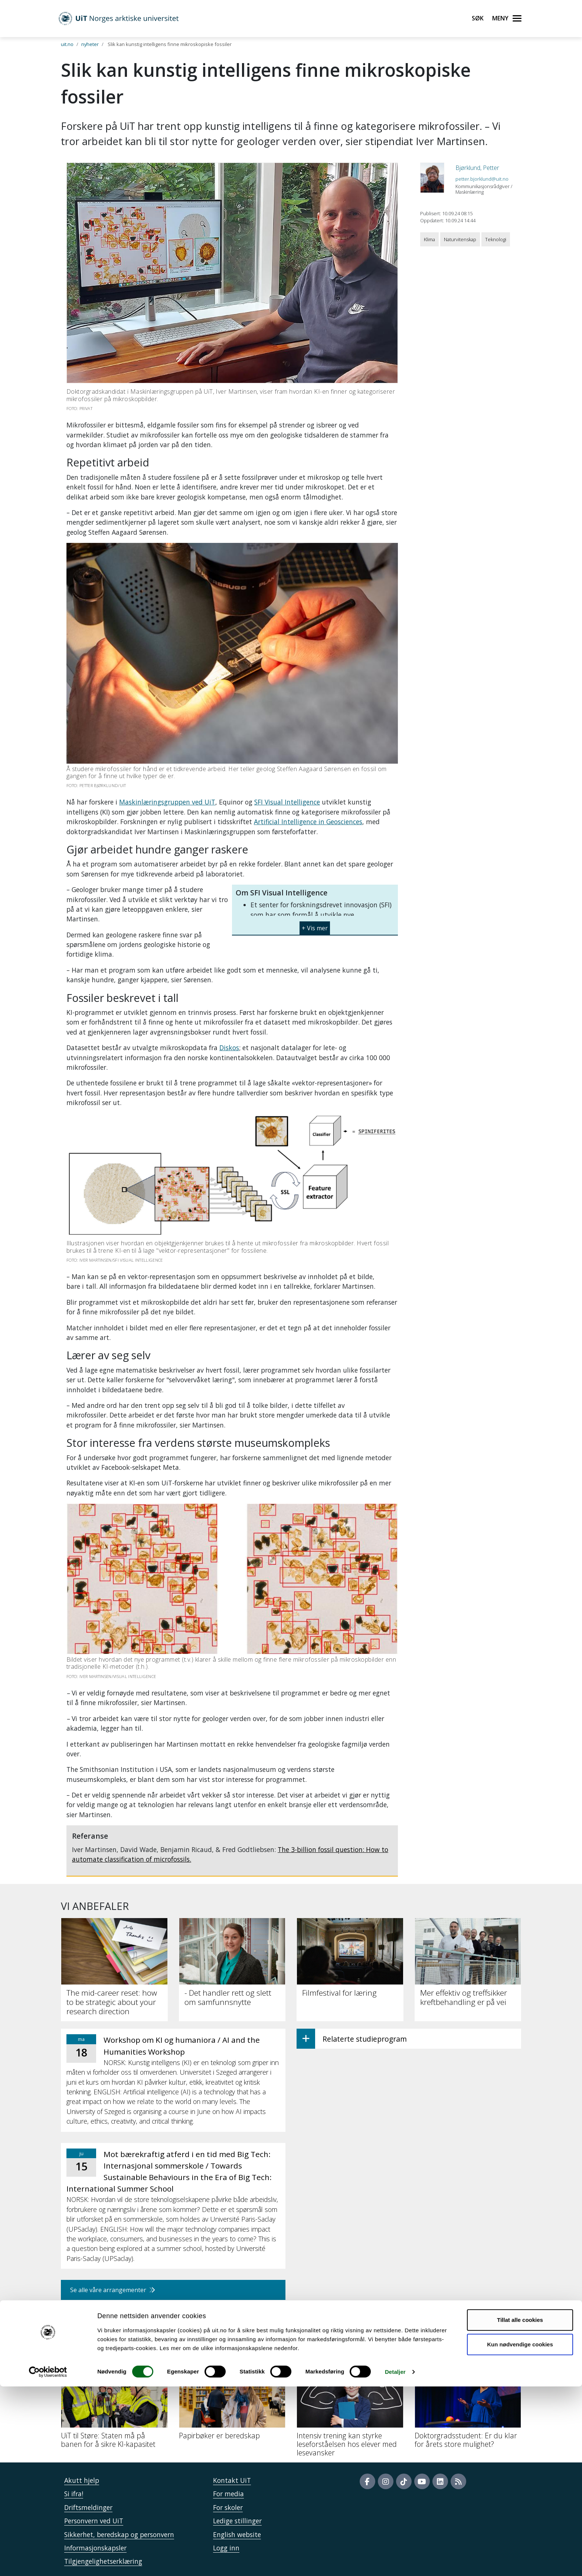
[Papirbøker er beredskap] (232, 2403)
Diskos (229, 1047)
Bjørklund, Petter (477, 168)
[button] (315, 925)
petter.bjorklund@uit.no (482, 179)
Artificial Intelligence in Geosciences (308, 821)
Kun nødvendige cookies (520, 2533)
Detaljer (395, 2561)
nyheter (90, 44)
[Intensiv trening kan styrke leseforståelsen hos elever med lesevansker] (350, 2411)
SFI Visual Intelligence (287, 801)
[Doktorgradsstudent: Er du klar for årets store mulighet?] (468, 2407)
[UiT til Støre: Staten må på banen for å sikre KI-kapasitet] (114, 2407)
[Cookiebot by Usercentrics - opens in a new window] (48, 2561)
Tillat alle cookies (520, 2509)
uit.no (67, 44)
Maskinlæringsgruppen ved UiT (167, 801)
